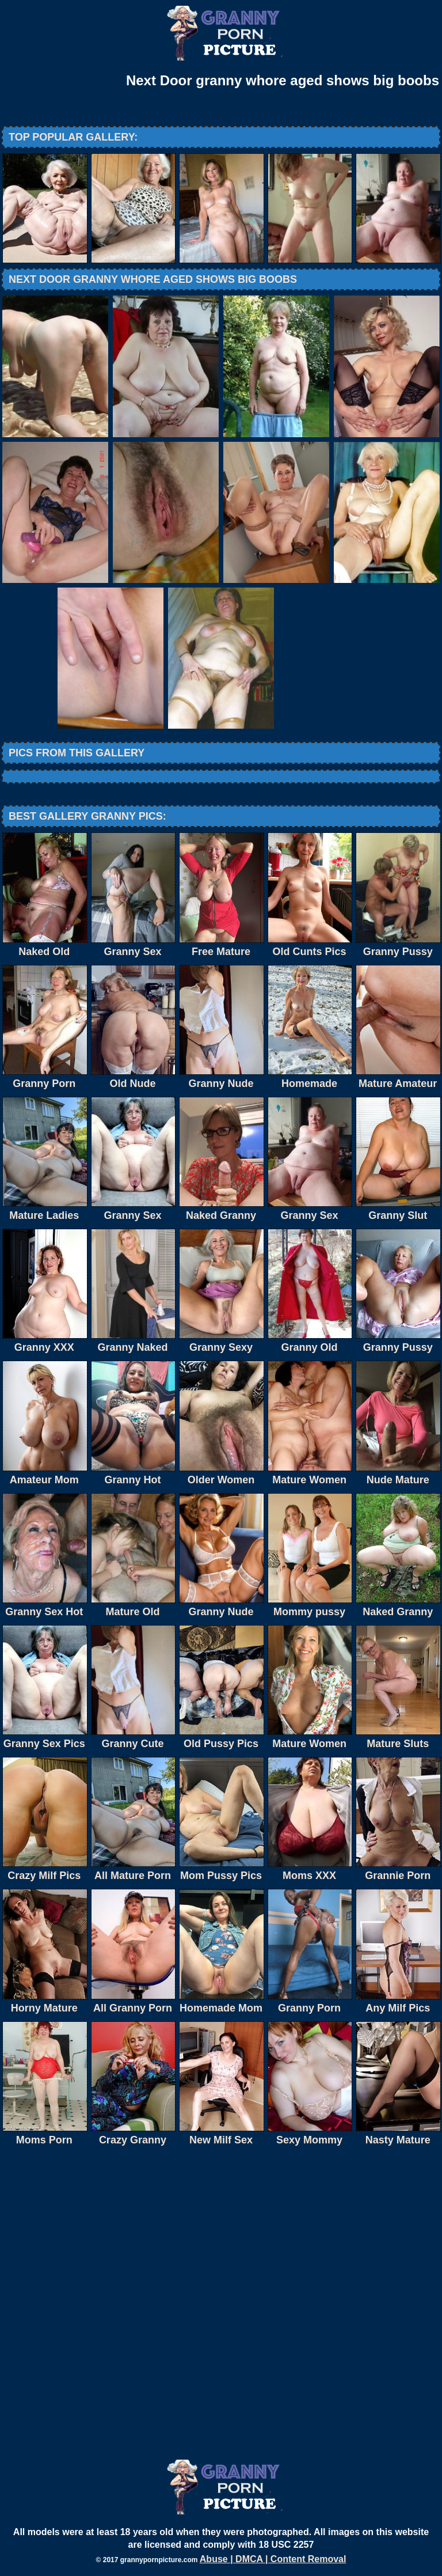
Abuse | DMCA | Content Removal (273, 2559)
